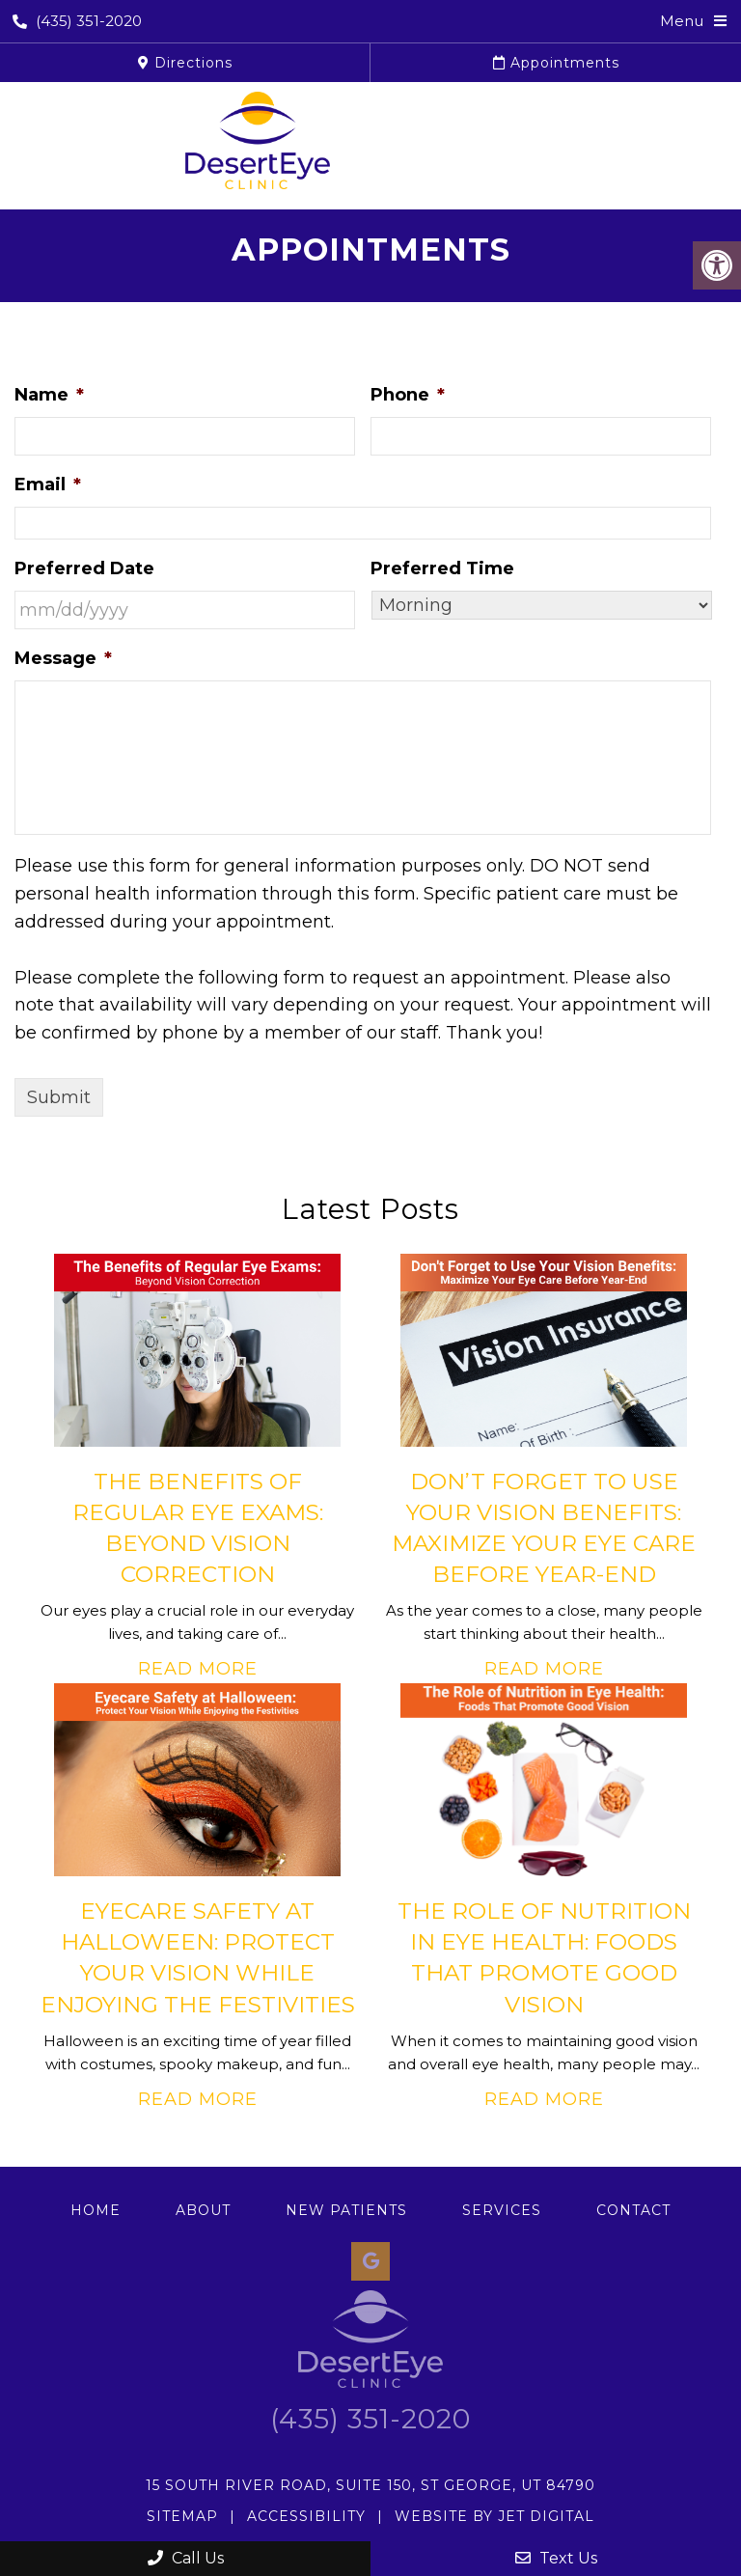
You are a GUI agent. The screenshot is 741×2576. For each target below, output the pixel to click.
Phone (407, 394)
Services (501, 2210)
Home (95, 2210)
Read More (198, 1668)
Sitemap (182, 2516)
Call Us (186, 2558)
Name (49, 394)
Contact (633, 2210)
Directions (185, 62)
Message (63, 658)
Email (47, 484)
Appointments (556, 62)
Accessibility (306, 2516)
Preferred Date (84, 568)
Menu (681, 21)
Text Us (556, 2558)
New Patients (346, 2210)
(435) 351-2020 (77, 21)
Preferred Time (442, 568)
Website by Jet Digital (494, 2516)
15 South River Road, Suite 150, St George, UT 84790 (370, 2485)
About (203, 2210)
